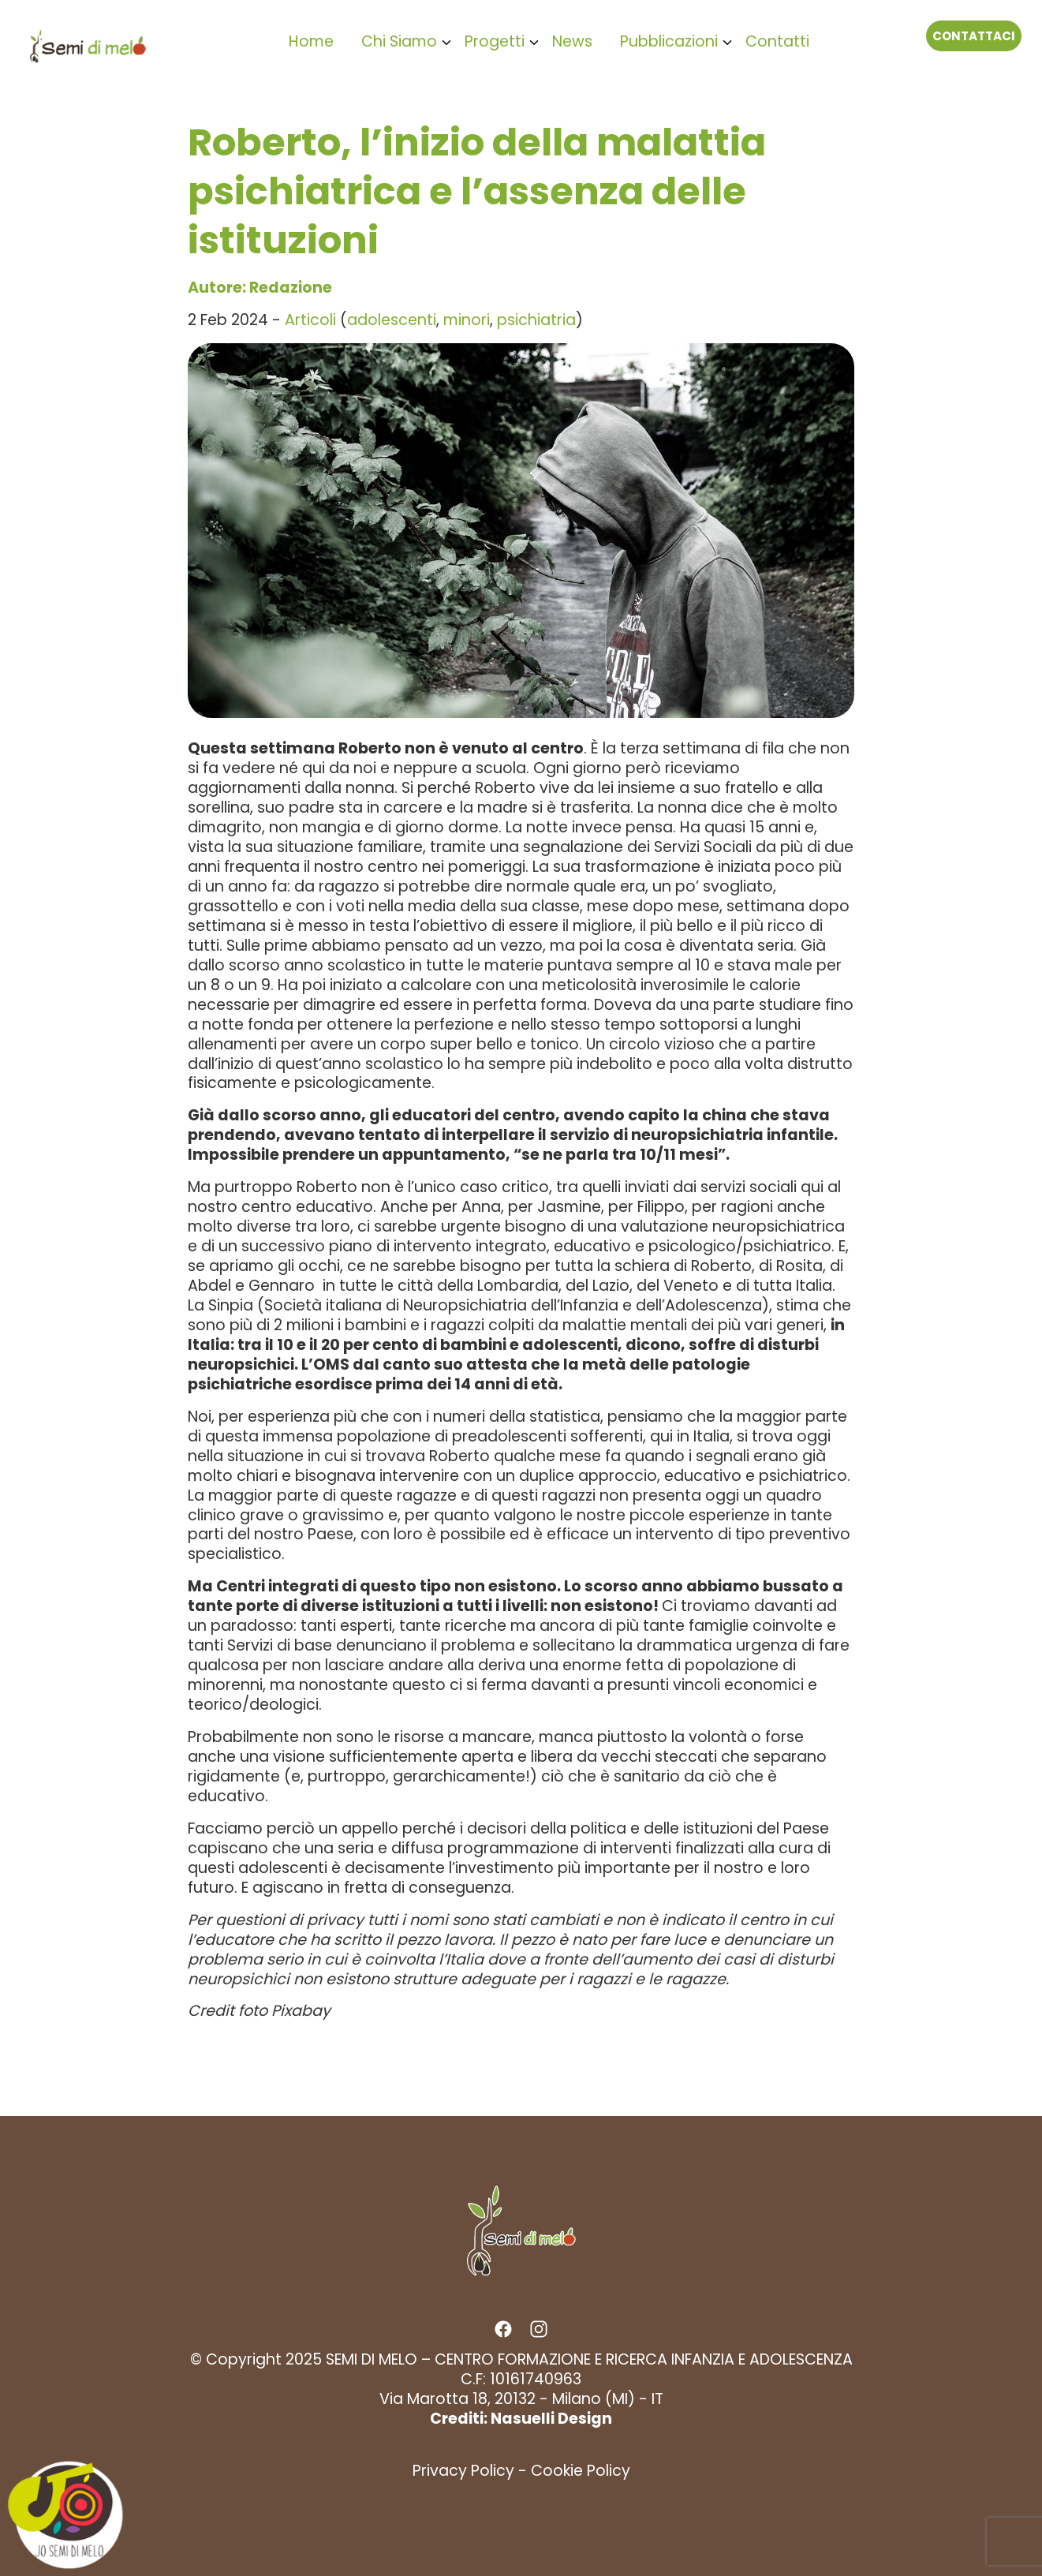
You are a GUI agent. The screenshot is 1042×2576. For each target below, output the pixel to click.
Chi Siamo (399, 41)
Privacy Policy (463, 2470)
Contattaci (973, 36)
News (572, 41)
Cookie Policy (580, 2470)
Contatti (777, 41)
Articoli (310, 320)
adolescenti (391, 320)
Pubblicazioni (669, 41)
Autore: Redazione (260, 287)
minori (466, 320)
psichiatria (536, 320)
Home (311, 41)
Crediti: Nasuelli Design (521, 2418)
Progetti (495, 41)
